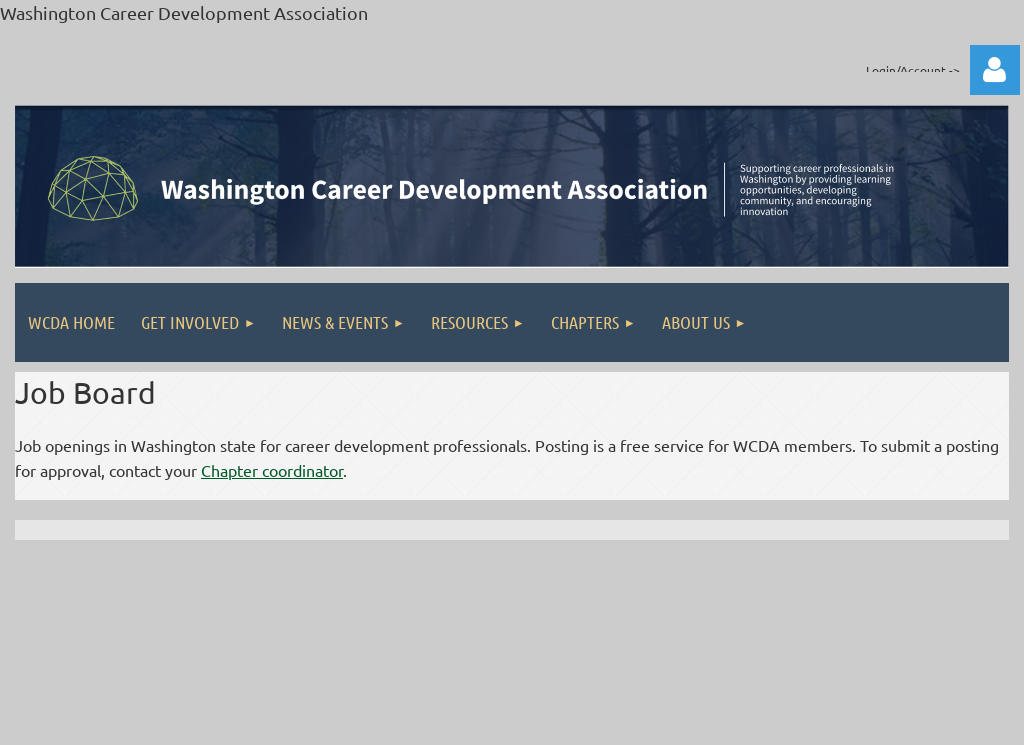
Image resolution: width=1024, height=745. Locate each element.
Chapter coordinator (272, 470)
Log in (995, 70)
